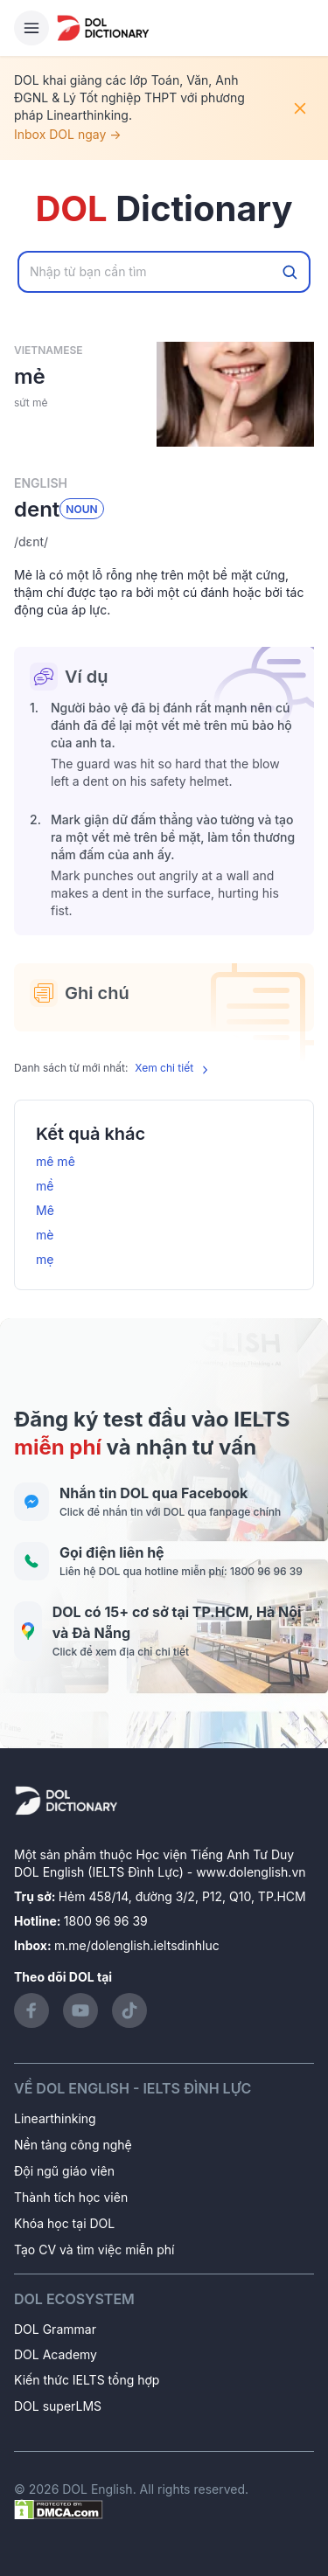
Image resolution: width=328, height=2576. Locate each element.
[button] (164, 541)
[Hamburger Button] (31, 27)
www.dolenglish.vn (250, 1871)
